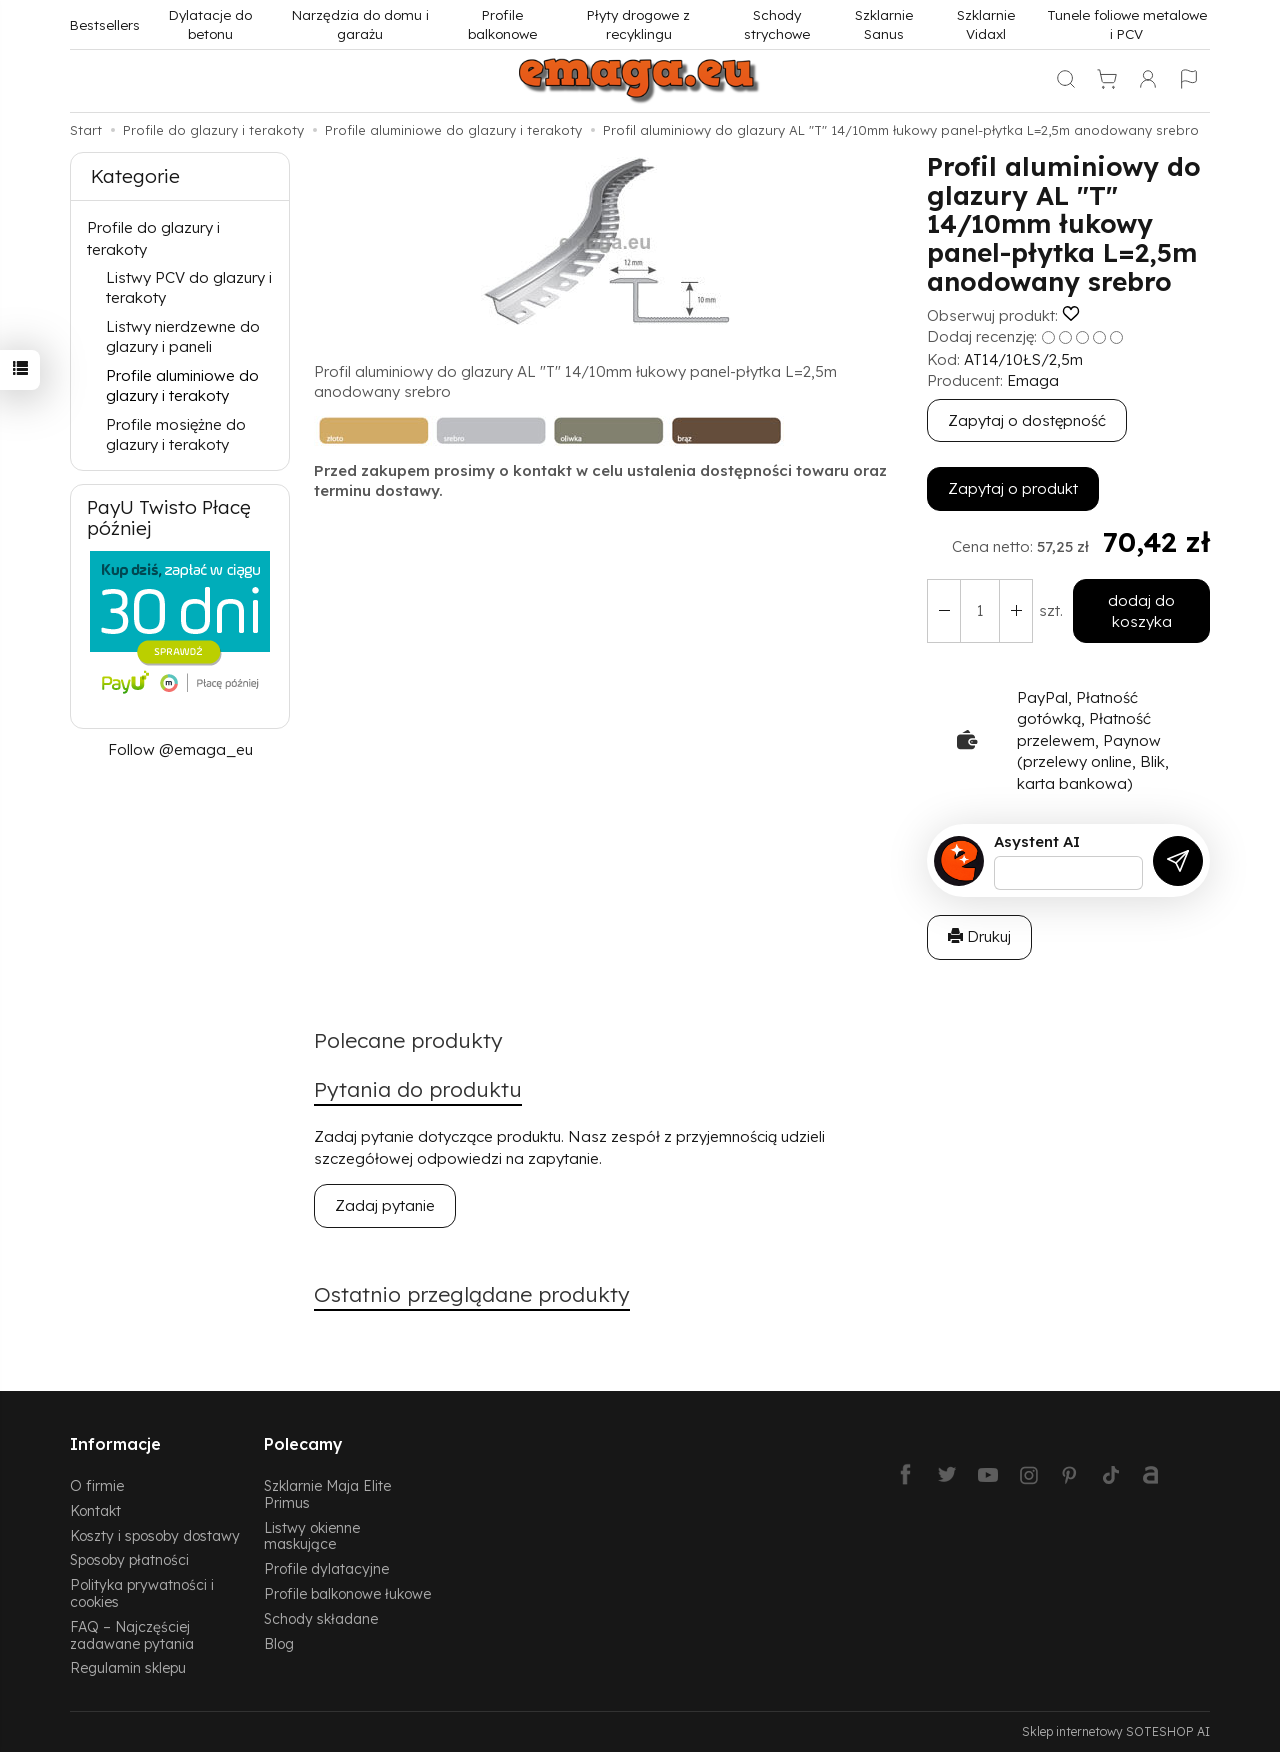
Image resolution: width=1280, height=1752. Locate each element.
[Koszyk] (1107, 81)
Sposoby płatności (129, 1559)
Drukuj (979, 936)
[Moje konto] (1148, 81)
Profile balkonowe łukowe (347, 1593)
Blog (279, 1643)
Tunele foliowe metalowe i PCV (1127, 24)
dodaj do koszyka (1141, 611)
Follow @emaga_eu (180, 749)
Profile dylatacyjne (326, 1568)
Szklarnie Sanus (884, 24)
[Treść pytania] (1068, 873)
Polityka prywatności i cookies (142, 1593)
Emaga (1033, 380)
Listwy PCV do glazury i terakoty (189, 287)
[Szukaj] (1066, 81)
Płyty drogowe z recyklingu (638, 24)
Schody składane (321, 1618)
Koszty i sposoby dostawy (155, 1535)
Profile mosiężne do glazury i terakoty (176, 434)
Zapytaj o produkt (1013, 488)
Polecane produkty (408, 1040)
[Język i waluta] (1189, 81)
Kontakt (95, 1510)
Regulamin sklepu (128, 1667)
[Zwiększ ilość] (944, 611)
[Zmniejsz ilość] (1016, 611)
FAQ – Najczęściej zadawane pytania (132, 1635)
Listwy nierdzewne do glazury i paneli (183, 336)
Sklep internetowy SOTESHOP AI (1116, 1731)
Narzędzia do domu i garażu (360, 24)
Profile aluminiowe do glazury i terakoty (182, 385)
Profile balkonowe (502, 24)
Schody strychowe (777, 24)
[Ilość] (980, 611)
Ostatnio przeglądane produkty (472, 1294)
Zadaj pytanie (385, 1205)
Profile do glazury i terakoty (153, 238)
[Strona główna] (640, 81)
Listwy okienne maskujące (312, 1536)
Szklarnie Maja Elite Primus (327, 1494)
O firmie (97, 1485)
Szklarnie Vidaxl (986, 24)
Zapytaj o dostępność (1027, 420)
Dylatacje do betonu (210, 24)
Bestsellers (105, 24)
